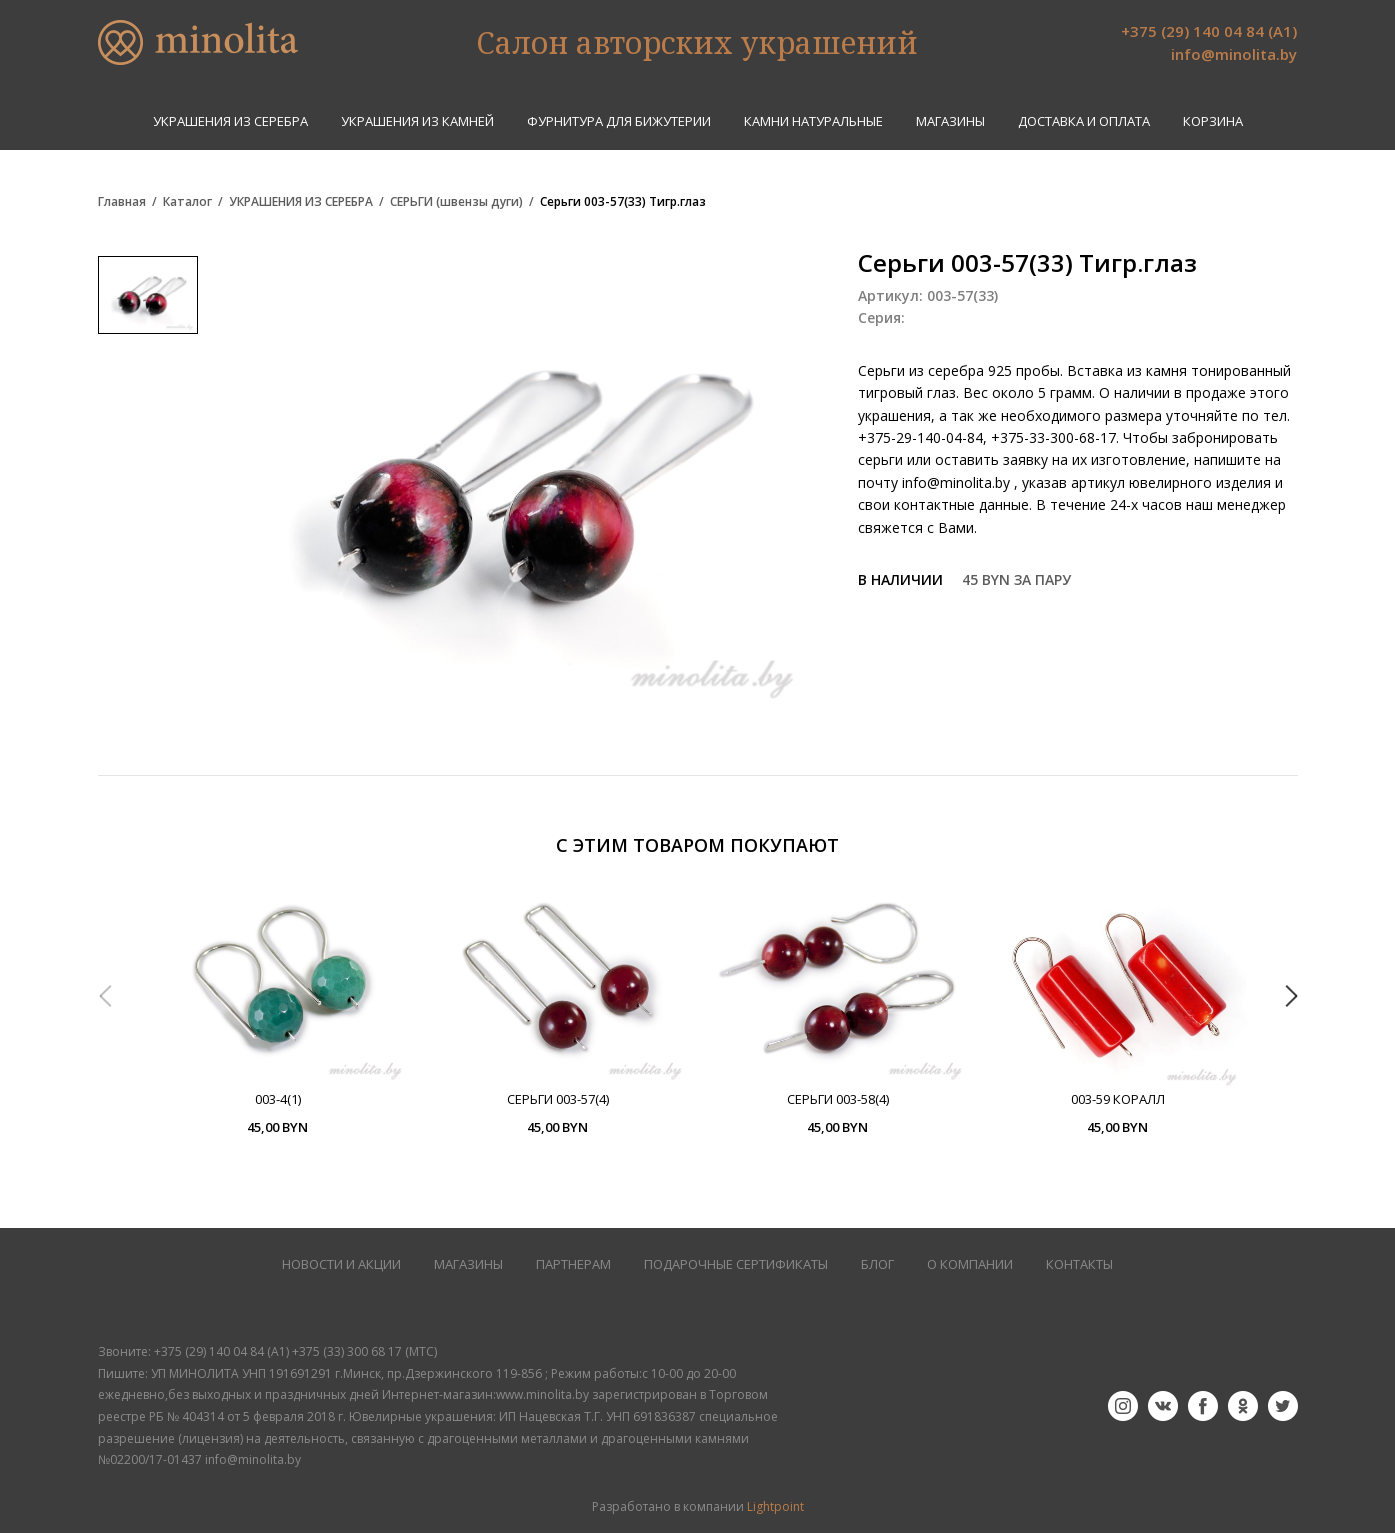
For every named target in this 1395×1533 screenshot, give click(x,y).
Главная (122, 202)
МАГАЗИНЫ (468, 1264)
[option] (278, 1011)
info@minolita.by (1234, 54)
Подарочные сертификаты (736, 1264)
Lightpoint (775, 1506)
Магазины (950, 121)
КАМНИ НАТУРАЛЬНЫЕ (813, 121)
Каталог (187, 202)
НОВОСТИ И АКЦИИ (341, 1264)
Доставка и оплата (1084, 121)
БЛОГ (877, 1264)
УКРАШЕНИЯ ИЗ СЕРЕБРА (230, 121)
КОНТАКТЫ (1079, 1264)
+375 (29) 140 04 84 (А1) (1209, 31)
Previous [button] (105, 996)
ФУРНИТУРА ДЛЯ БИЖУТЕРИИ (619, 121)
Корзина (1213, 121)
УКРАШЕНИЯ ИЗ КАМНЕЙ (417, 121)
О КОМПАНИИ (970, 1264)
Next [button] (1291, 996)
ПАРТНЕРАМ (573, 1264)
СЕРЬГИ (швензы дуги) (456, 202)
